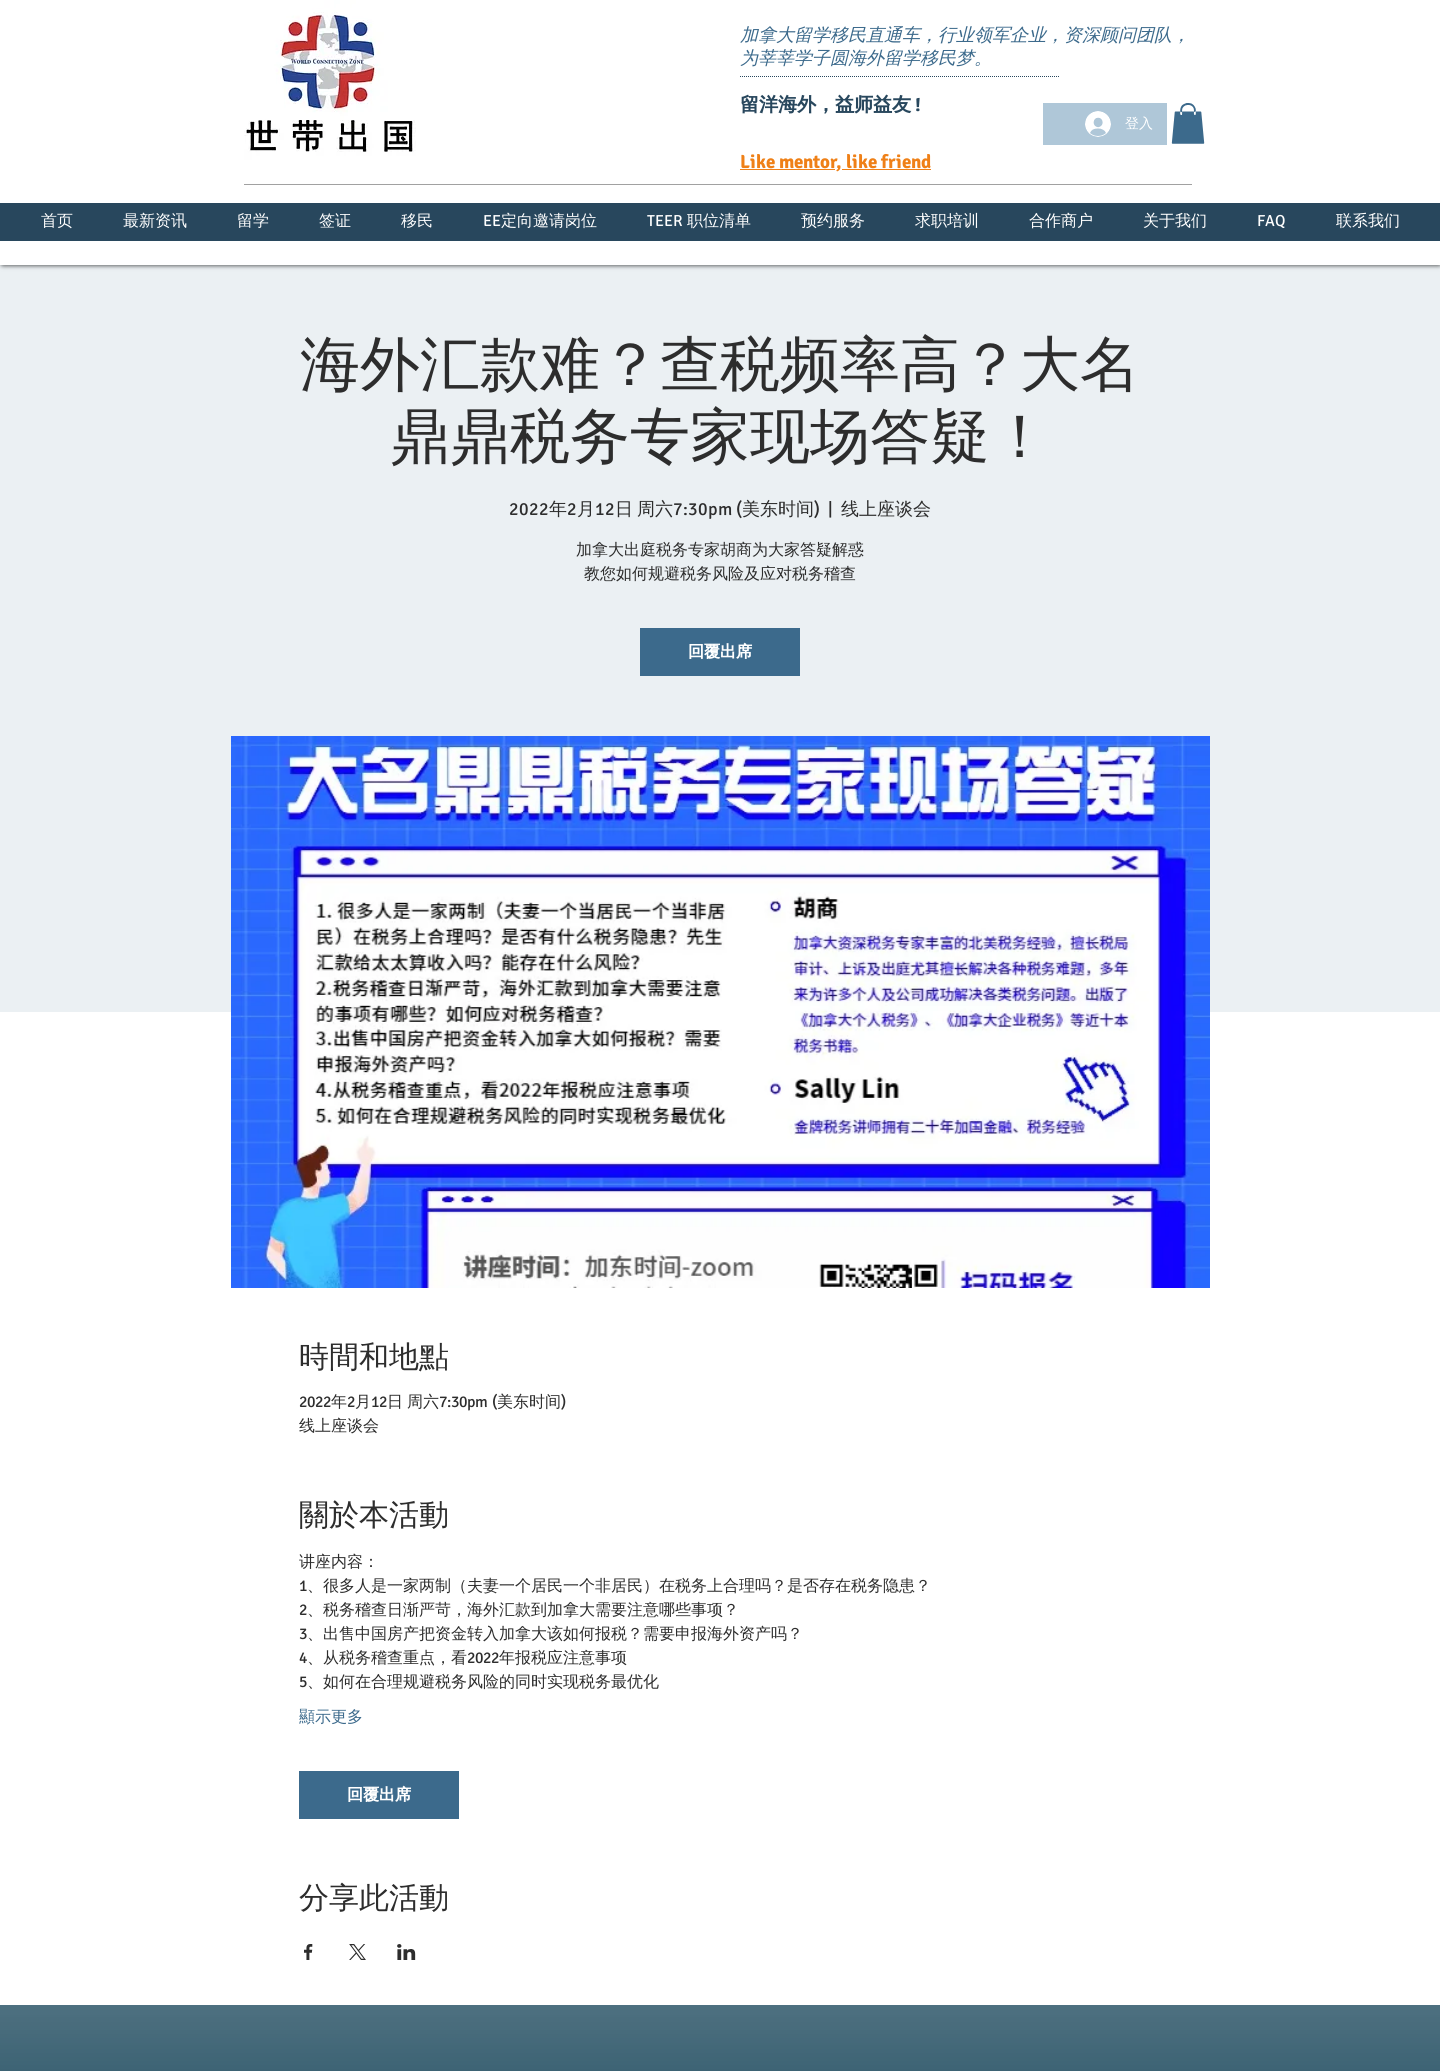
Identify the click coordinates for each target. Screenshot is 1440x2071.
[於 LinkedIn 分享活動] (406, 1952)
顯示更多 (331, 1717)
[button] (1188, 123)
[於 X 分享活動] (357, 1952)
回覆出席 (720, 652)
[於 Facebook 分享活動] (308, 1952)
